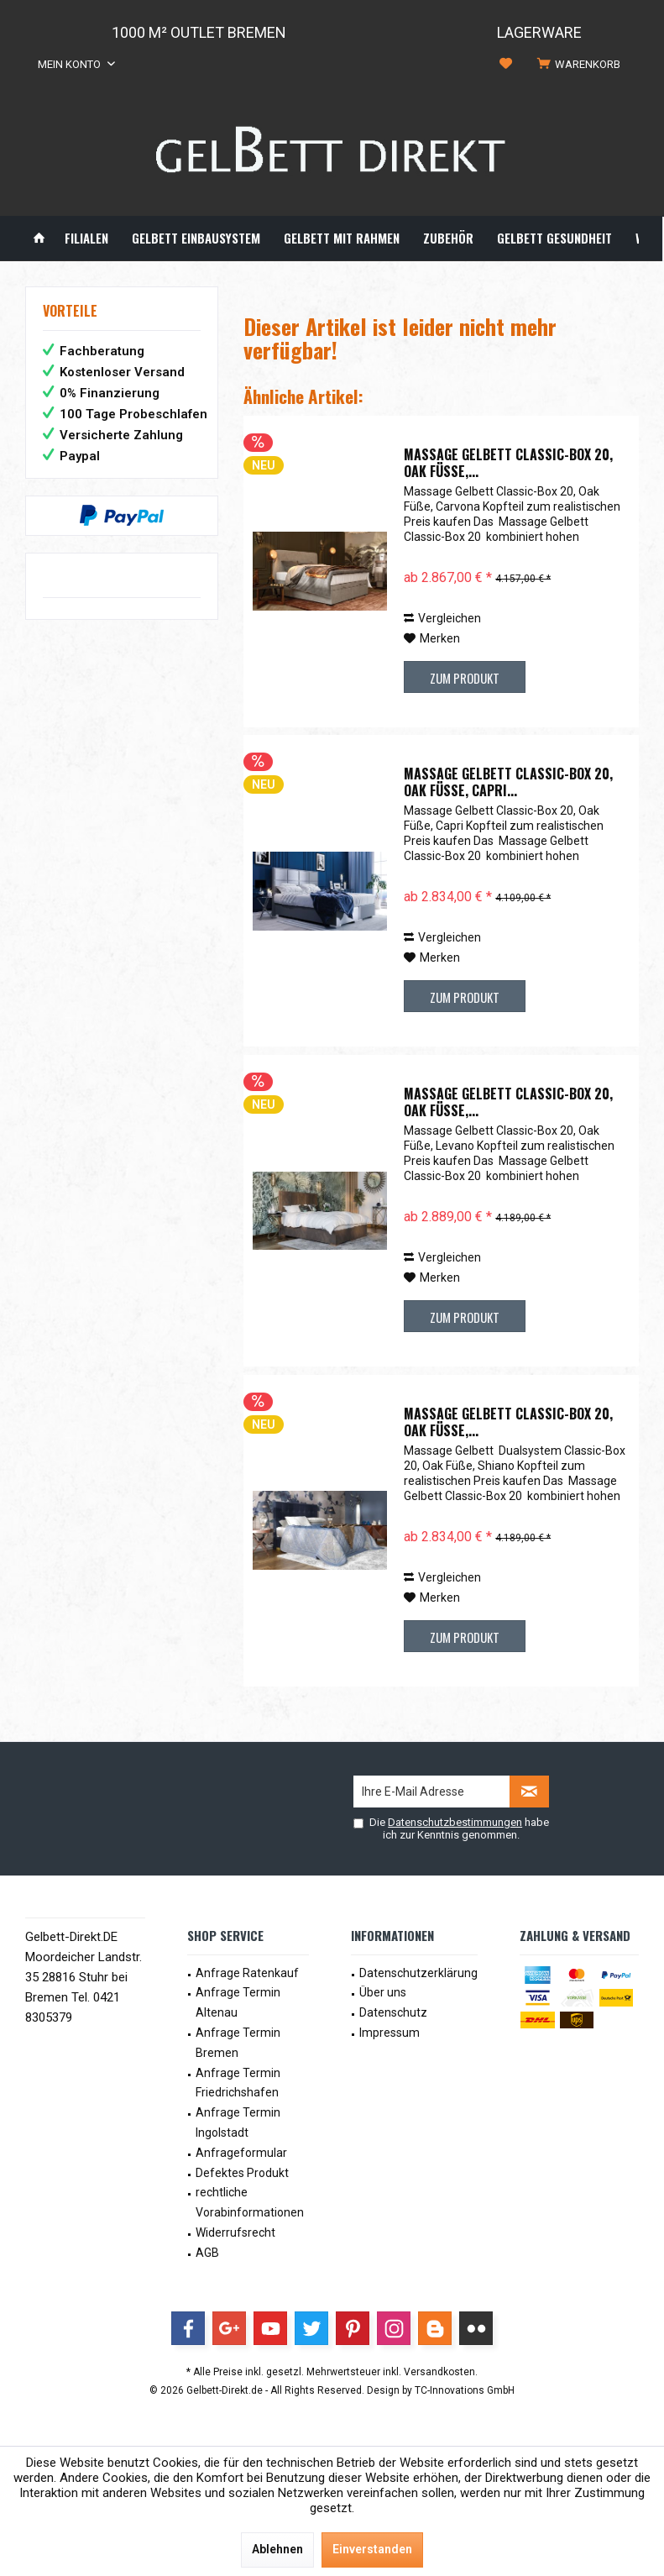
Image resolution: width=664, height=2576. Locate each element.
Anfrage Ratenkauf (247, 1973)
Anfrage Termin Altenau (238, 2002)
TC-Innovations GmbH (465, 2390)
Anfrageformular (241, 2152)
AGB (207, 2252)
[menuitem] (582, 65)
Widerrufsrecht (235, 2232)
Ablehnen (277, 2549)
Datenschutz (393, 2012)
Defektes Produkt (242, 2173)
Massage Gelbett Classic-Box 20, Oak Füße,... (508, 463)
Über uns (382, 1992)
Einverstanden (372, 2549)
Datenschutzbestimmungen (455, 1822)
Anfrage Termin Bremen (238, 2042)
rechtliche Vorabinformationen (250, 2202)
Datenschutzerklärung (418, 1973)
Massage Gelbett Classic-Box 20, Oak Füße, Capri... (508, 782)
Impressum (389, 2032)
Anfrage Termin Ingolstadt (238, 2122)
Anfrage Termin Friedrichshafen (238, 2083)
